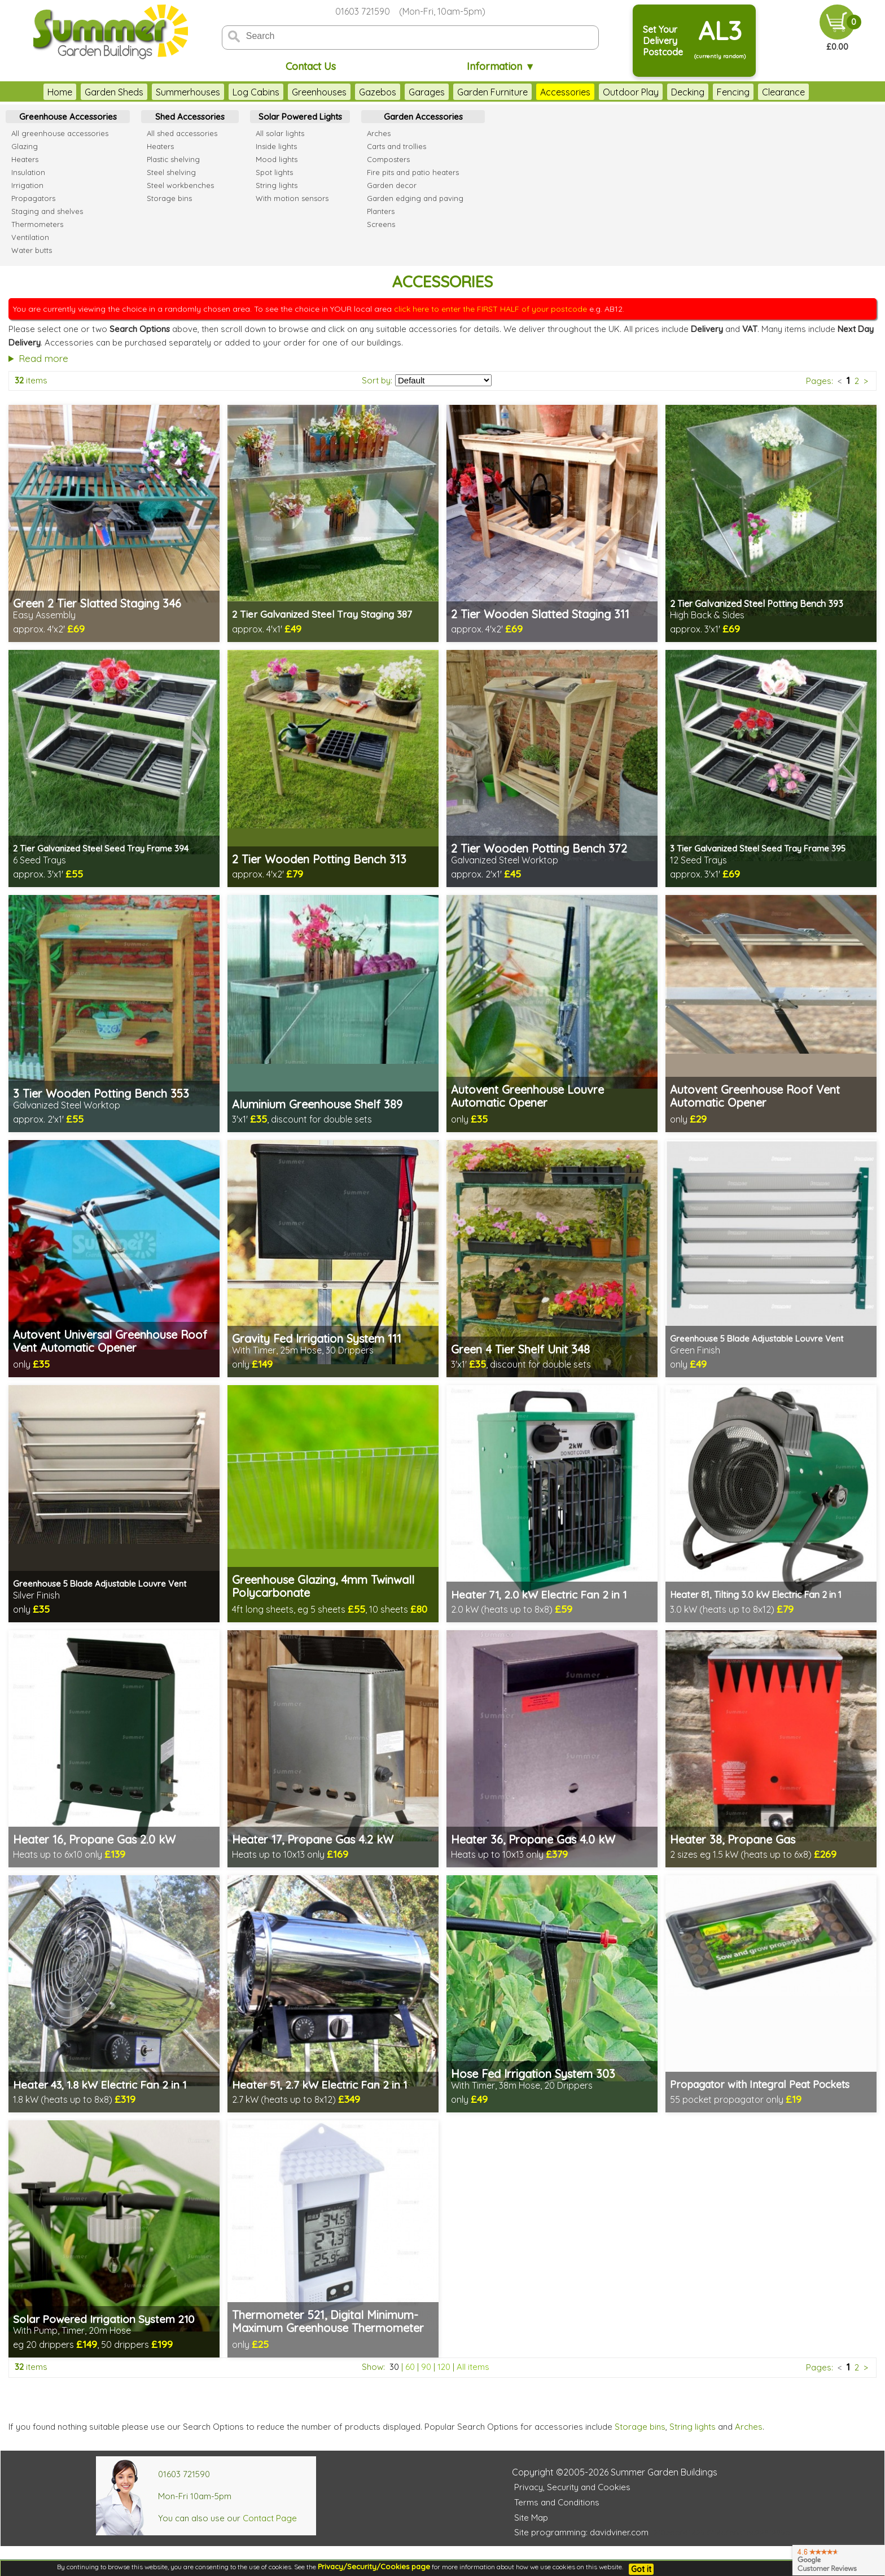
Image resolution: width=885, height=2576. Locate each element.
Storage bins (640, 2426)
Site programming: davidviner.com (581, 2532)
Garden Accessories (423, 116)
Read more (43, 358)
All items (473, 2366)
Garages (427, 92)
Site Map (531, 2517)
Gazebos (377, 92)
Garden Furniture (492, 92)
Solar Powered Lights (300, 116)
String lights (692, 2426)
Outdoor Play (631, 92)
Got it (641, 2569)
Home (59, 92)
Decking (687, 92)
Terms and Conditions (556, 2502)
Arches (749, 2426)
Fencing (733, 92)
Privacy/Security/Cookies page (374, 2566)
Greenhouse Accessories (68, 116)
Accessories (565, 92)
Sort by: (377, 380)
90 (426, 2366)
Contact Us (311, 66)
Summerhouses (188, 92)
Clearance (783, 92)
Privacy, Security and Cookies (572, 2487)
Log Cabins (256, 92)
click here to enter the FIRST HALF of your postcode (490, 309)
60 (410, 2366)
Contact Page (270, 2518)
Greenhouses (319, 92)
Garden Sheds (114, 92)
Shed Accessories (190, 116)
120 (443, 2366)
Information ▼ (501, 66)
